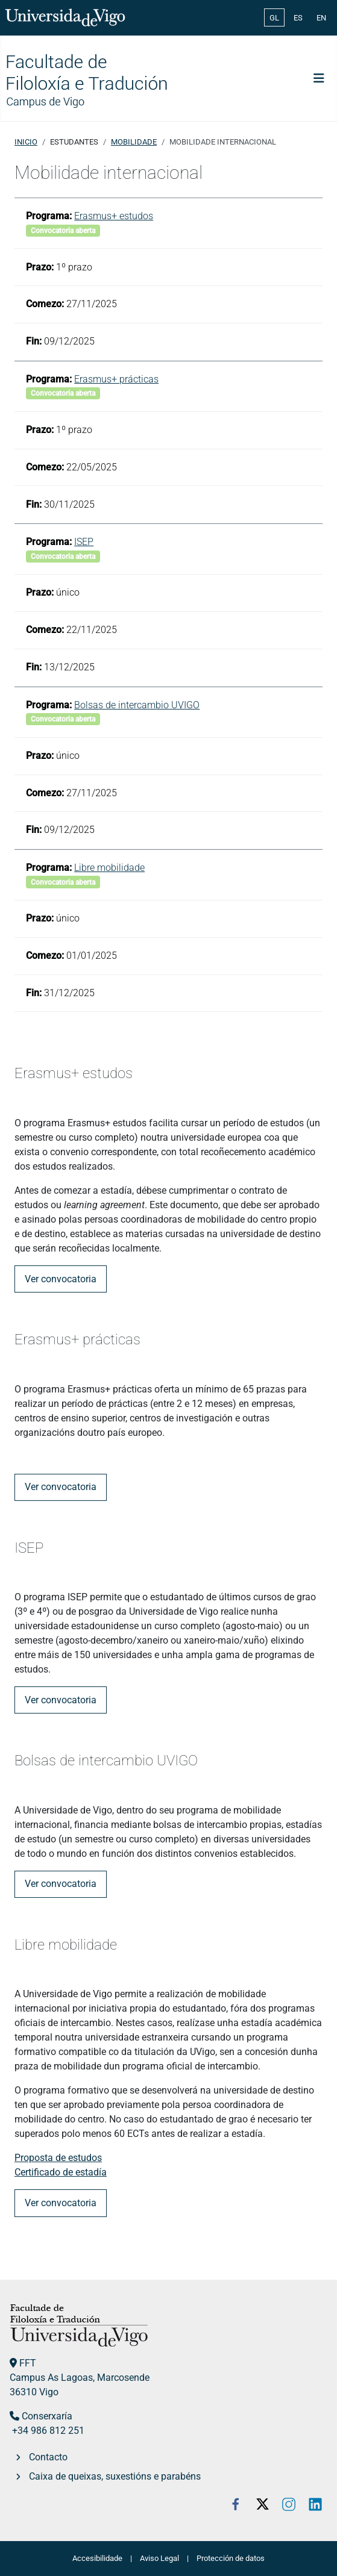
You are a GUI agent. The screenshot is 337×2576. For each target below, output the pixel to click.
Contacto (48, 2457)
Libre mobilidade (109, 867)
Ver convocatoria (60, 1279)
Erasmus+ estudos (113, 216)
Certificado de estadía (60, 2172)
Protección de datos (231, 2558)
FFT (27, 2363)
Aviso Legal (159, 2558)
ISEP (83, 541)
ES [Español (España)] (298, 17)
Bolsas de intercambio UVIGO (137, 705)
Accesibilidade (97, 2558)
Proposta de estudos (58, 2157)
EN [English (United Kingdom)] (321, 17)
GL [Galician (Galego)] (274, 17)
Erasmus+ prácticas (116, 379)
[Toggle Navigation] (319, 78)
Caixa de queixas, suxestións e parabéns (115, 2476)
